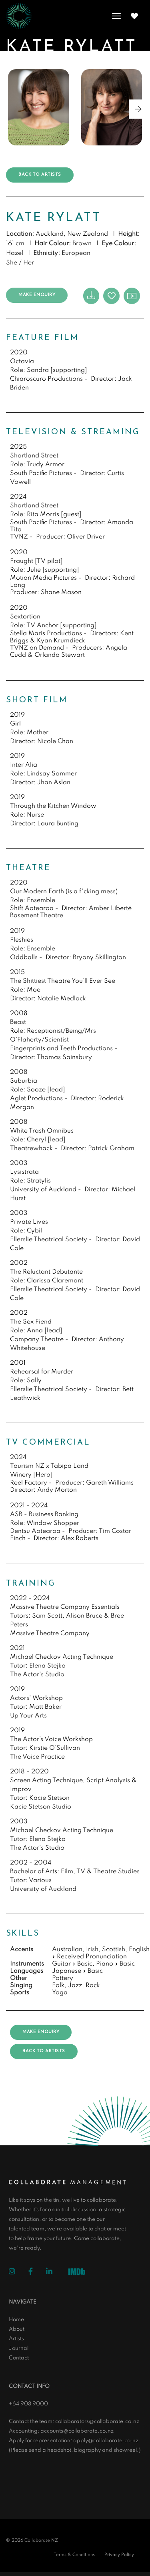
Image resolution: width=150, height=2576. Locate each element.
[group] (38, 107)
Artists (16, 2338)
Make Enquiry (36, 295)
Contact (19, 2358)
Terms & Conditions (74, 2554)
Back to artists (39, 175)
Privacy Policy (119, 2554)
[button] (138, 109)
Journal (18, 2348)
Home (16, 2319)
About (16, 2329)
